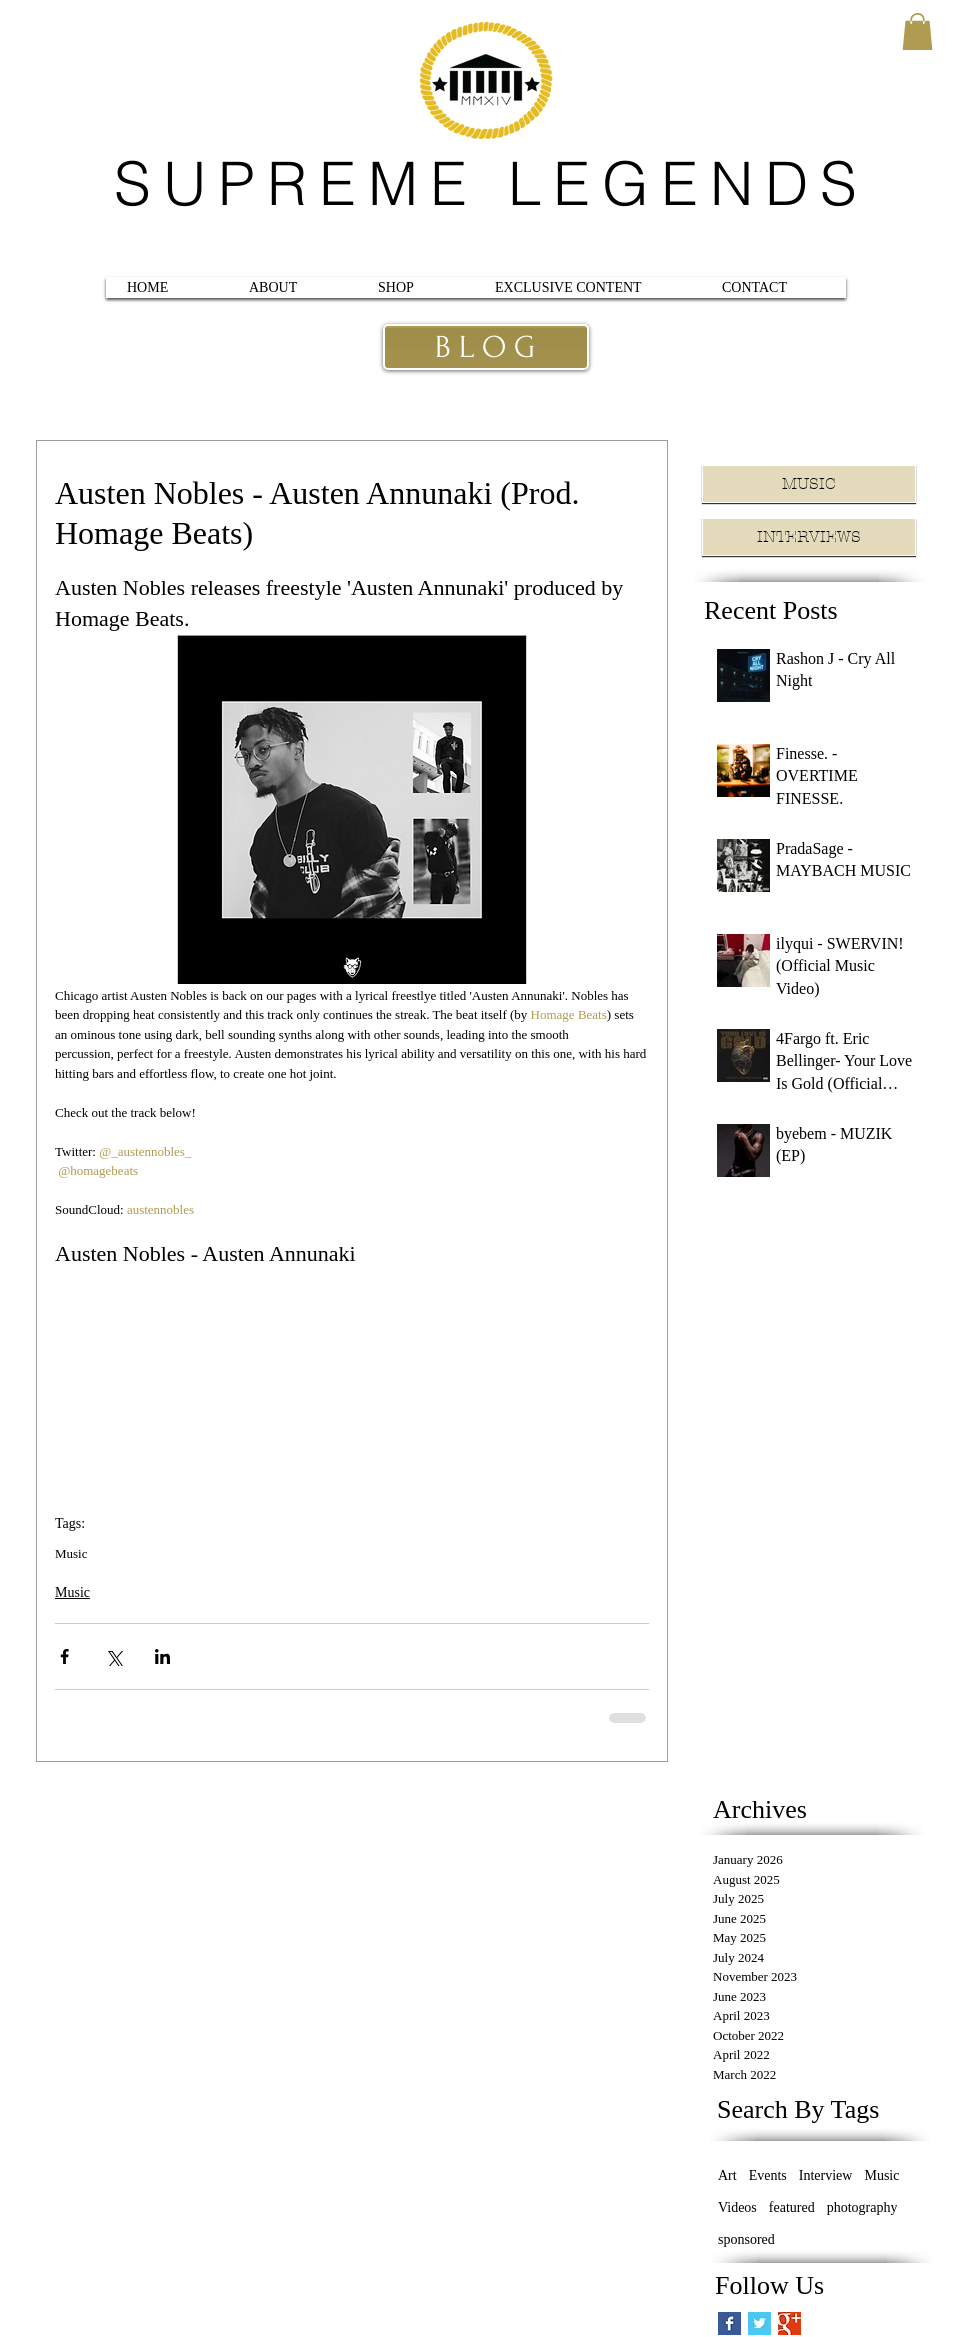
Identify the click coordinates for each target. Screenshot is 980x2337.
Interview (826, 2175)
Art (727, 2175)
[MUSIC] (809, 484)
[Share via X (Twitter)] (113, 1656)
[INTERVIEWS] (809, 537)
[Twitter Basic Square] (759, 2323)
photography (862, 2207)
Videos (737, 2207)
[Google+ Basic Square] (789, 2323)
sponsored (746, 2239)
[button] (917, 31)
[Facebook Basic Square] (729, 2323)
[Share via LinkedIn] (162, 1656)
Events (768, 2175)
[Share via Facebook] (64, 1656)
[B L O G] (484, 348)
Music (71, 1553)
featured (792, 2207)
